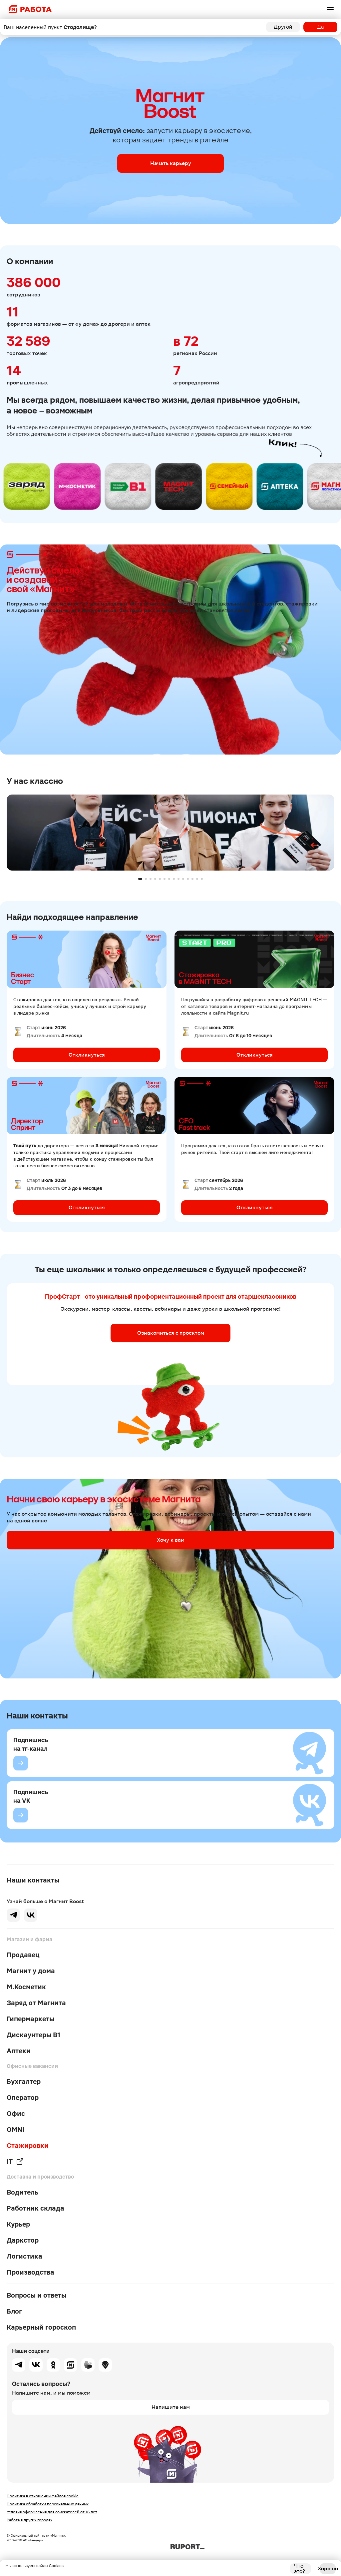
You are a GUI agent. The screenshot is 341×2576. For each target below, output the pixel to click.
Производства (30, 2272)
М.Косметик (26, 1987)
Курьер (18, 2224)
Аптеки (19, 2051)
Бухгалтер (24, 2082)
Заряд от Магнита (36, 2003)
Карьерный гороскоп (41, 2327)
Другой (283, 27)
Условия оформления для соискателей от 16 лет (52, 2512)
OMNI (15, 2130)
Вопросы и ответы (36, 2295)
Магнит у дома (31, 1971)
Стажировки (28, 2146)
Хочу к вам (170, 1540)
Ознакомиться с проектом (170, 1333)
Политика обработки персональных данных (48, 2504)
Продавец (23, 1955)
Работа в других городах (29, 2520)
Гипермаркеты (30, 2019)
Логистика (24, 2256)
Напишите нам (171, 2407)
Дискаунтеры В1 (33, 2035)
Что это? (299, 2568)
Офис (16, 2114)
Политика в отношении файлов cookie (43, 2496)
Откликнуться (87, 1055)
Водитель (22, 2192)
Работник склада (35, 2208)
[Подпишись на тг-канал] (20, 1763)
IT (15, 2162)
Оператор (23, 2098)
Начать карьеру (170, 163)
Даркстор (23, 2240)
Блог (14, 2311)
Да (320, 27)
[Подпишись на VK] (20, 1815)
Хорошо (328, 2568)
